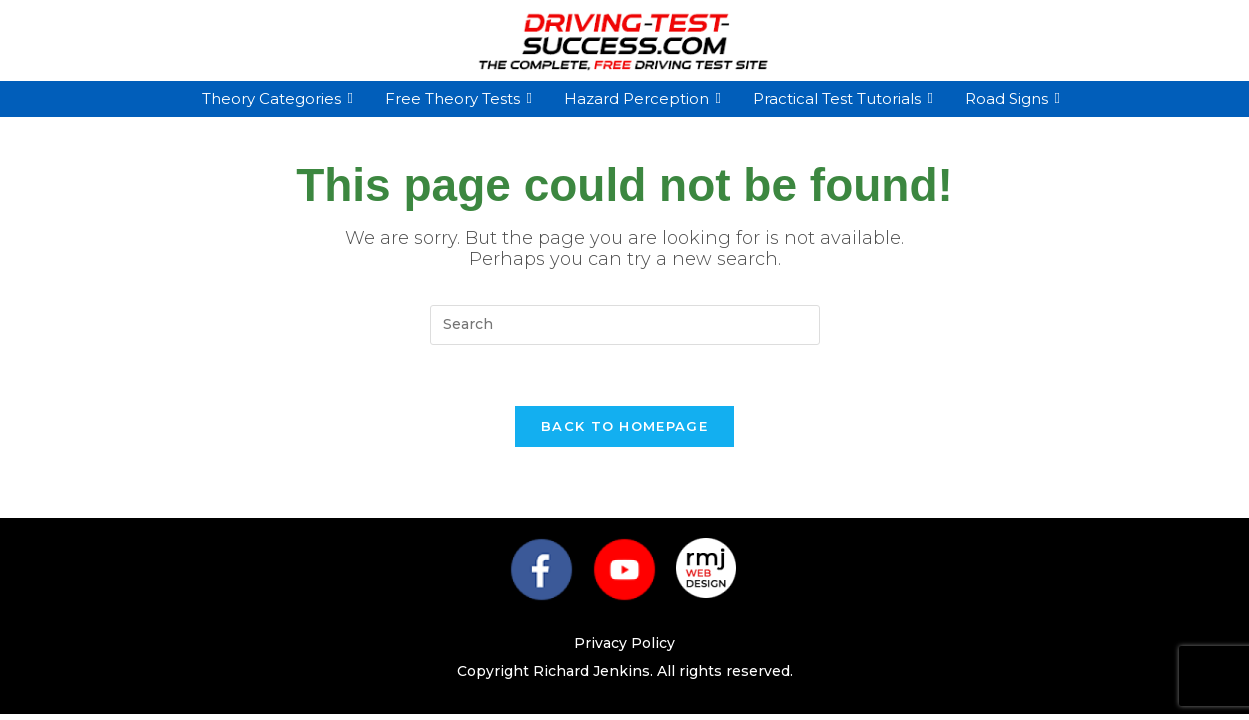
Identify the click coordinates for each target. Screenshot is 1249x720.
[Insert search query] (625, 325)
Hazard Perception (639, 98)
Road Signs (1009, 98)
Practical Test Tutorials (839, 98)
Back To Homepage (624, 426)
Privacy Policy (624, 643)
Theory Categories (274, 98)
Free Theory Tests (455, 98)
